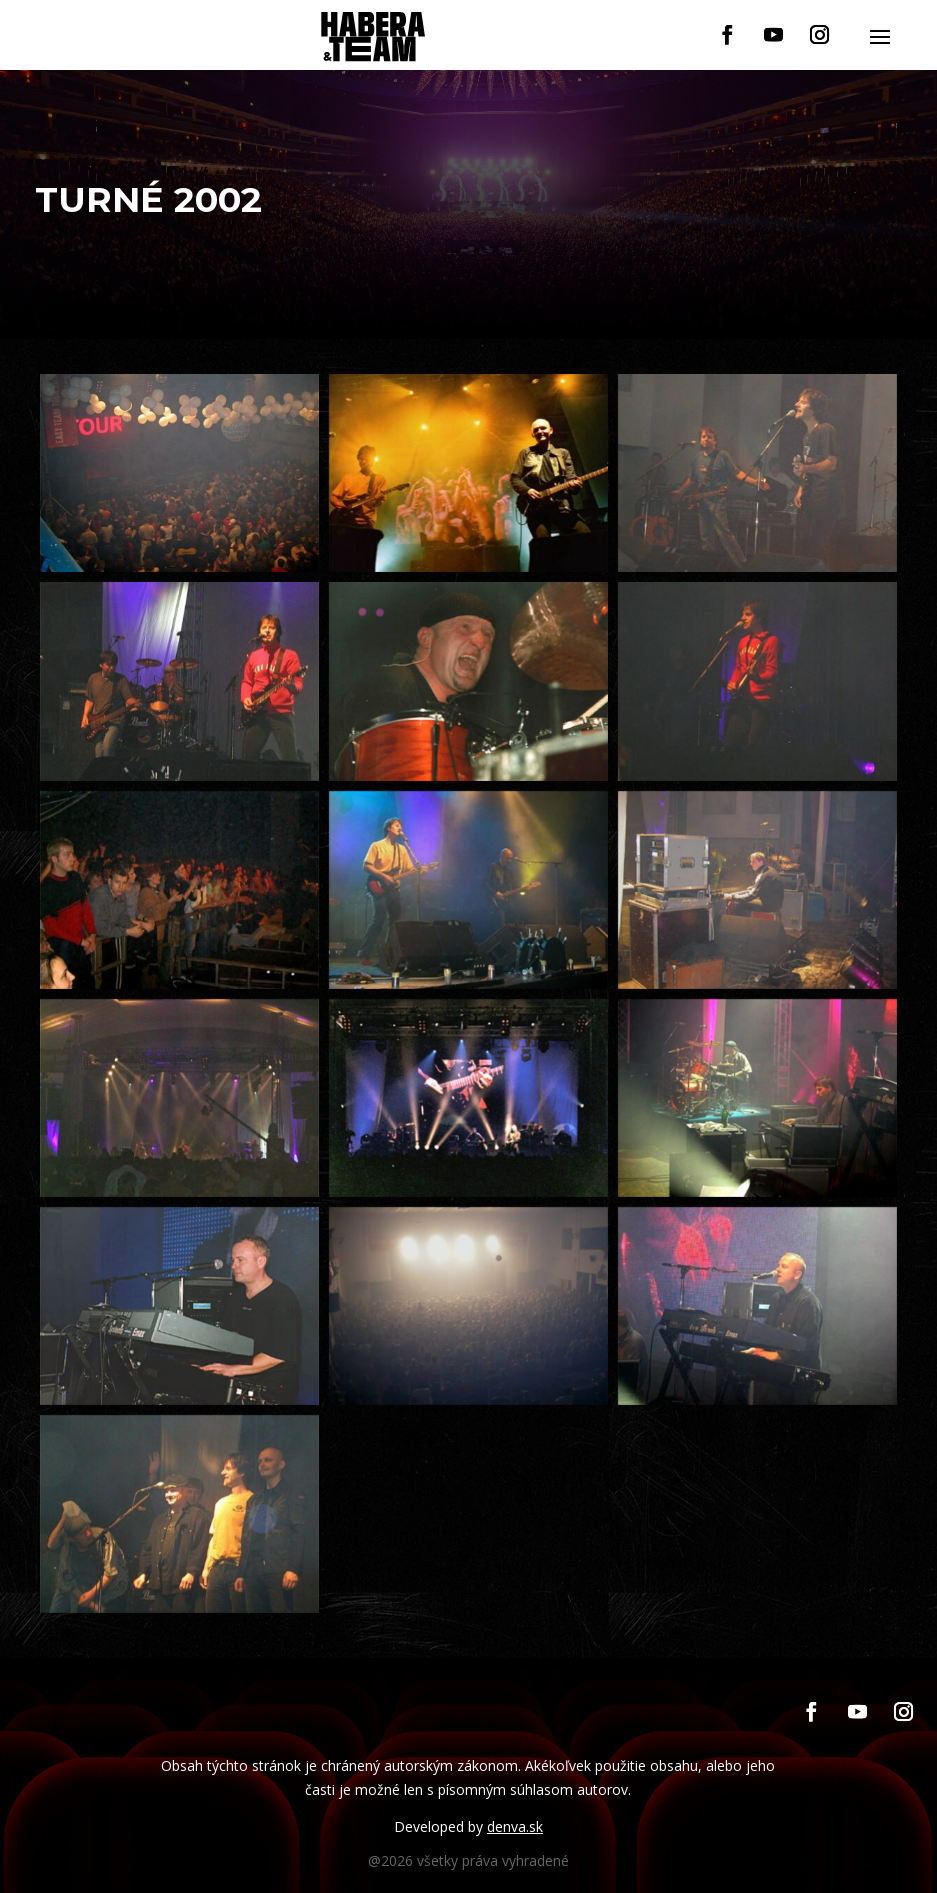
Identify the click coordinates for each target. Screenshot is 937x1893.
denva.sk (515, 1826)
